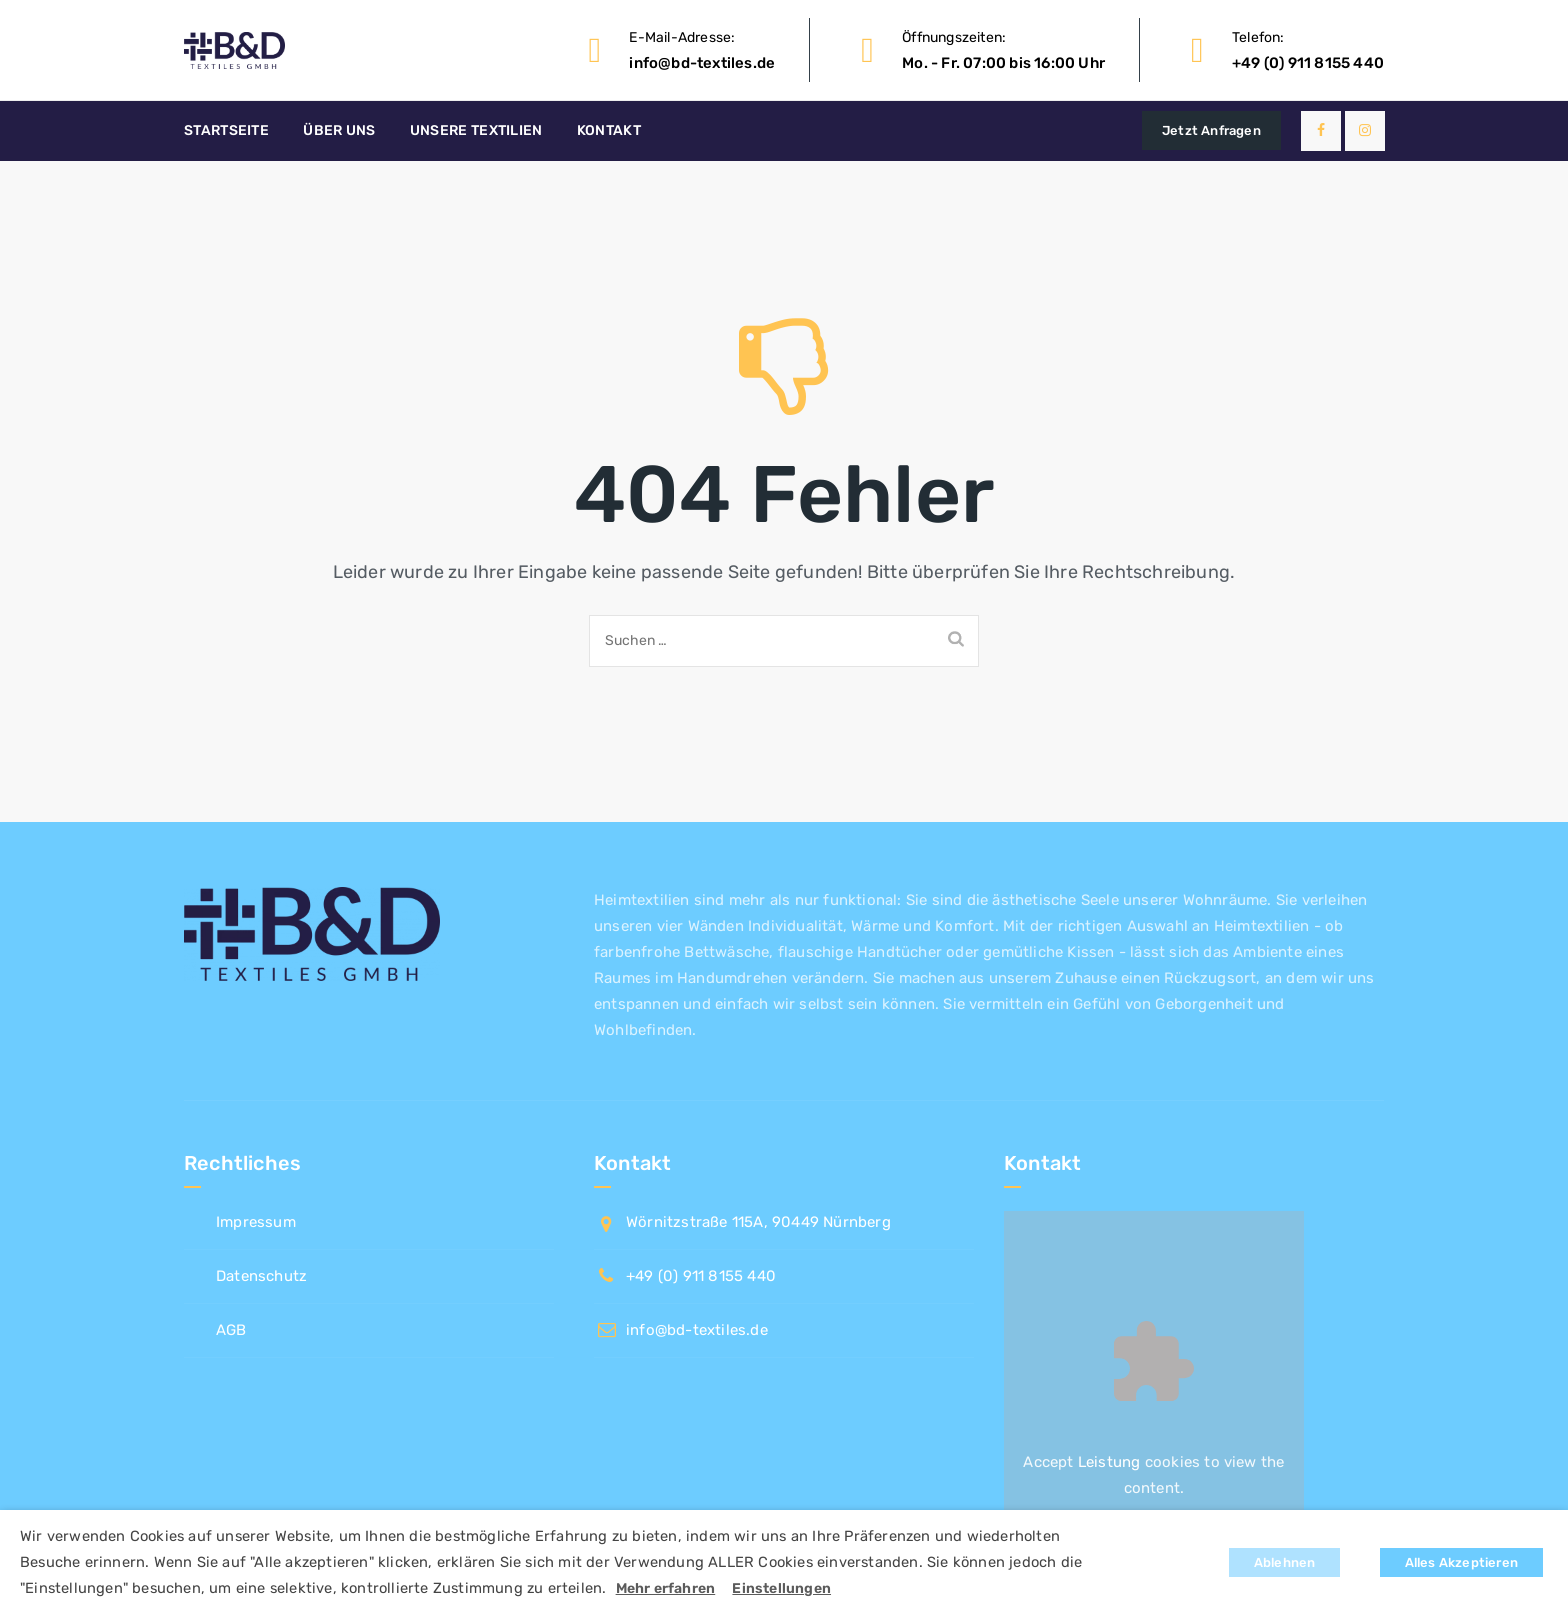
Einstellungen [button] (781, 1588)
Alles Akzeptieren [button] (1461, 1562)
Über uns (339, 130)
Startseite (226, 130)
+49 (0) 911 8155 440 (1308, 63)
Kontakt (609, 130)
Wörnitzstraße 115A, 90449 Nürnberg (758, 1222)
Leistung (1109, 1462)
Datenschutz (261, 1276)
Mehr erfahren (666, 1588)
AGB (231, 1330)
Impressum (256, 1222)
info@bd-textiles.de (702, 63)
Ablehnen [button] (1285, 1562)
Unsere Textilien (476, 130)
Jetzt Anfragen (1211, 130)
